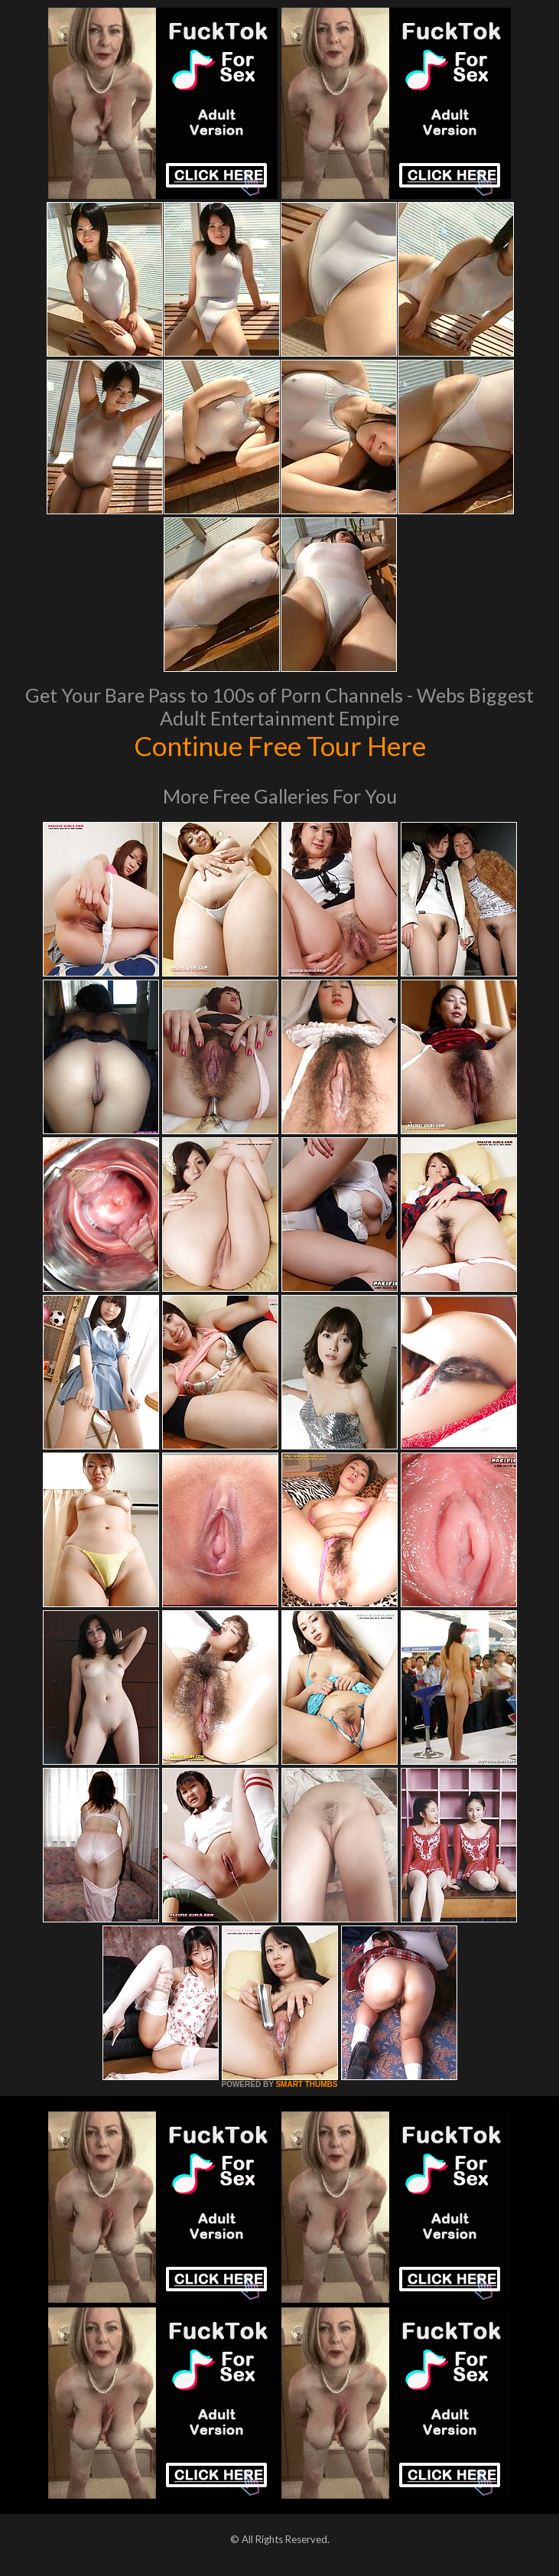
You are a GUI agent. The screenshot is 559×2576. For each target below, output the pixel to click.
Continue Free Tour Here (280, 745)
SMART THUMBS (306, 2084)
